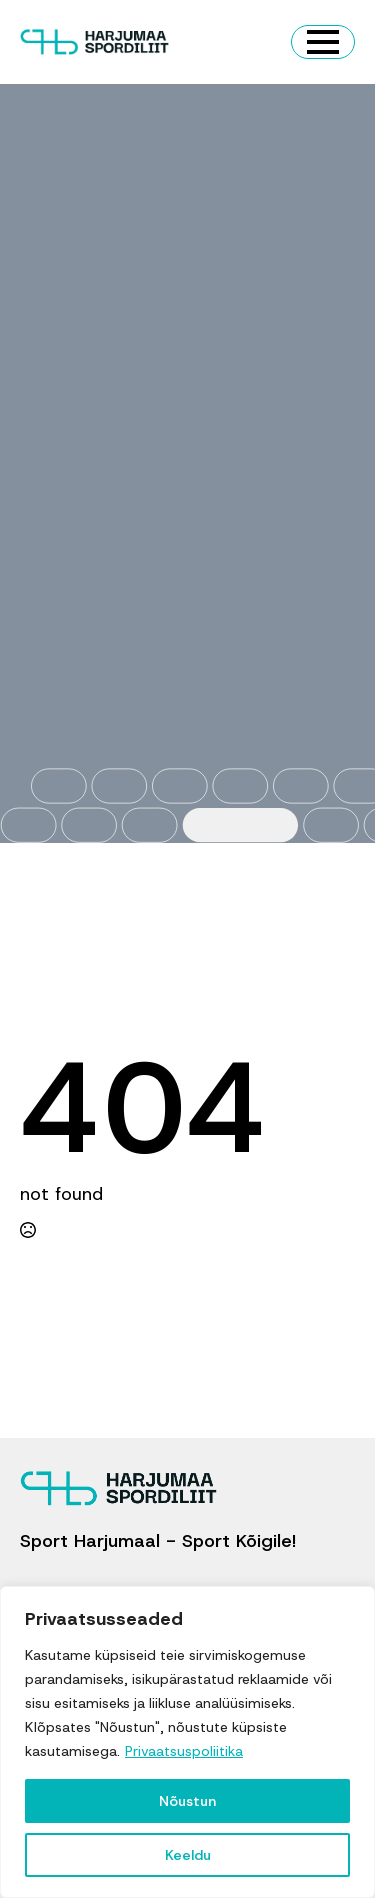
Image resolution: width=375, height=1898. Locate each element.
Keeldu (188, 1855)
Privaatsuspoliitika (184, 1751)
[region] (187, 1742)
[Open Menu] (323, 42)
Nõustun (187, 1801)
